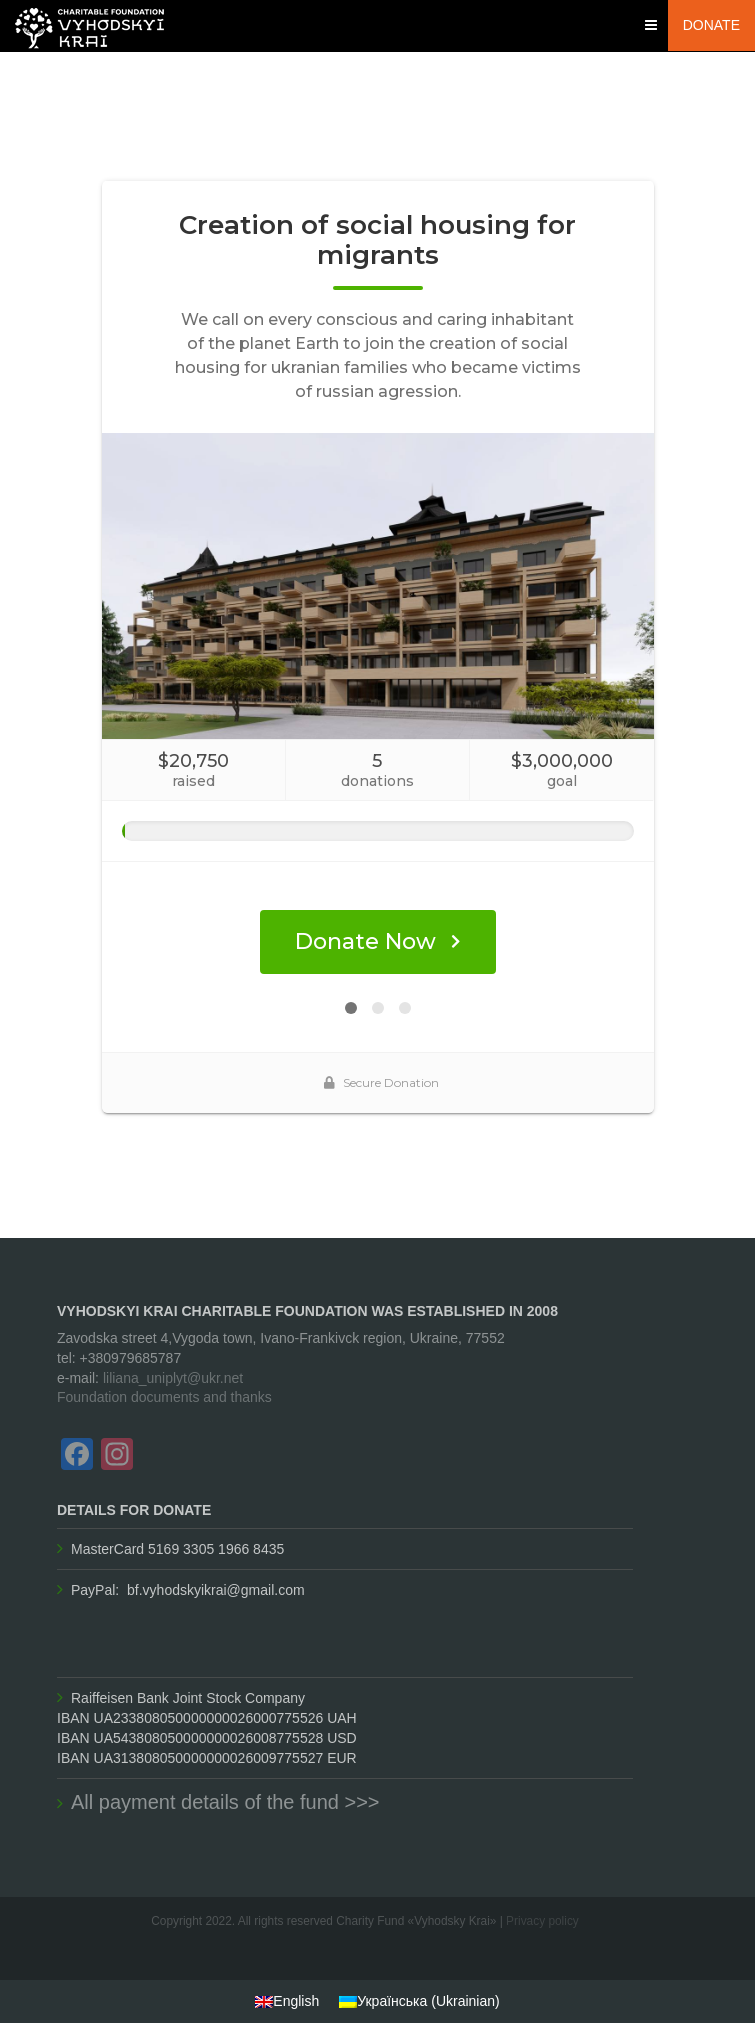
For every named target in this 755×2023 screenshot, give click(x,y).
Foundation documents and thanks (164, 1397)
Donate (711, 25)
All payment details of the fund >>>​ (225, 1802)
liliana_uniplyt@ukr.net (173, 1378)
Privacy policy (542, 1921)
